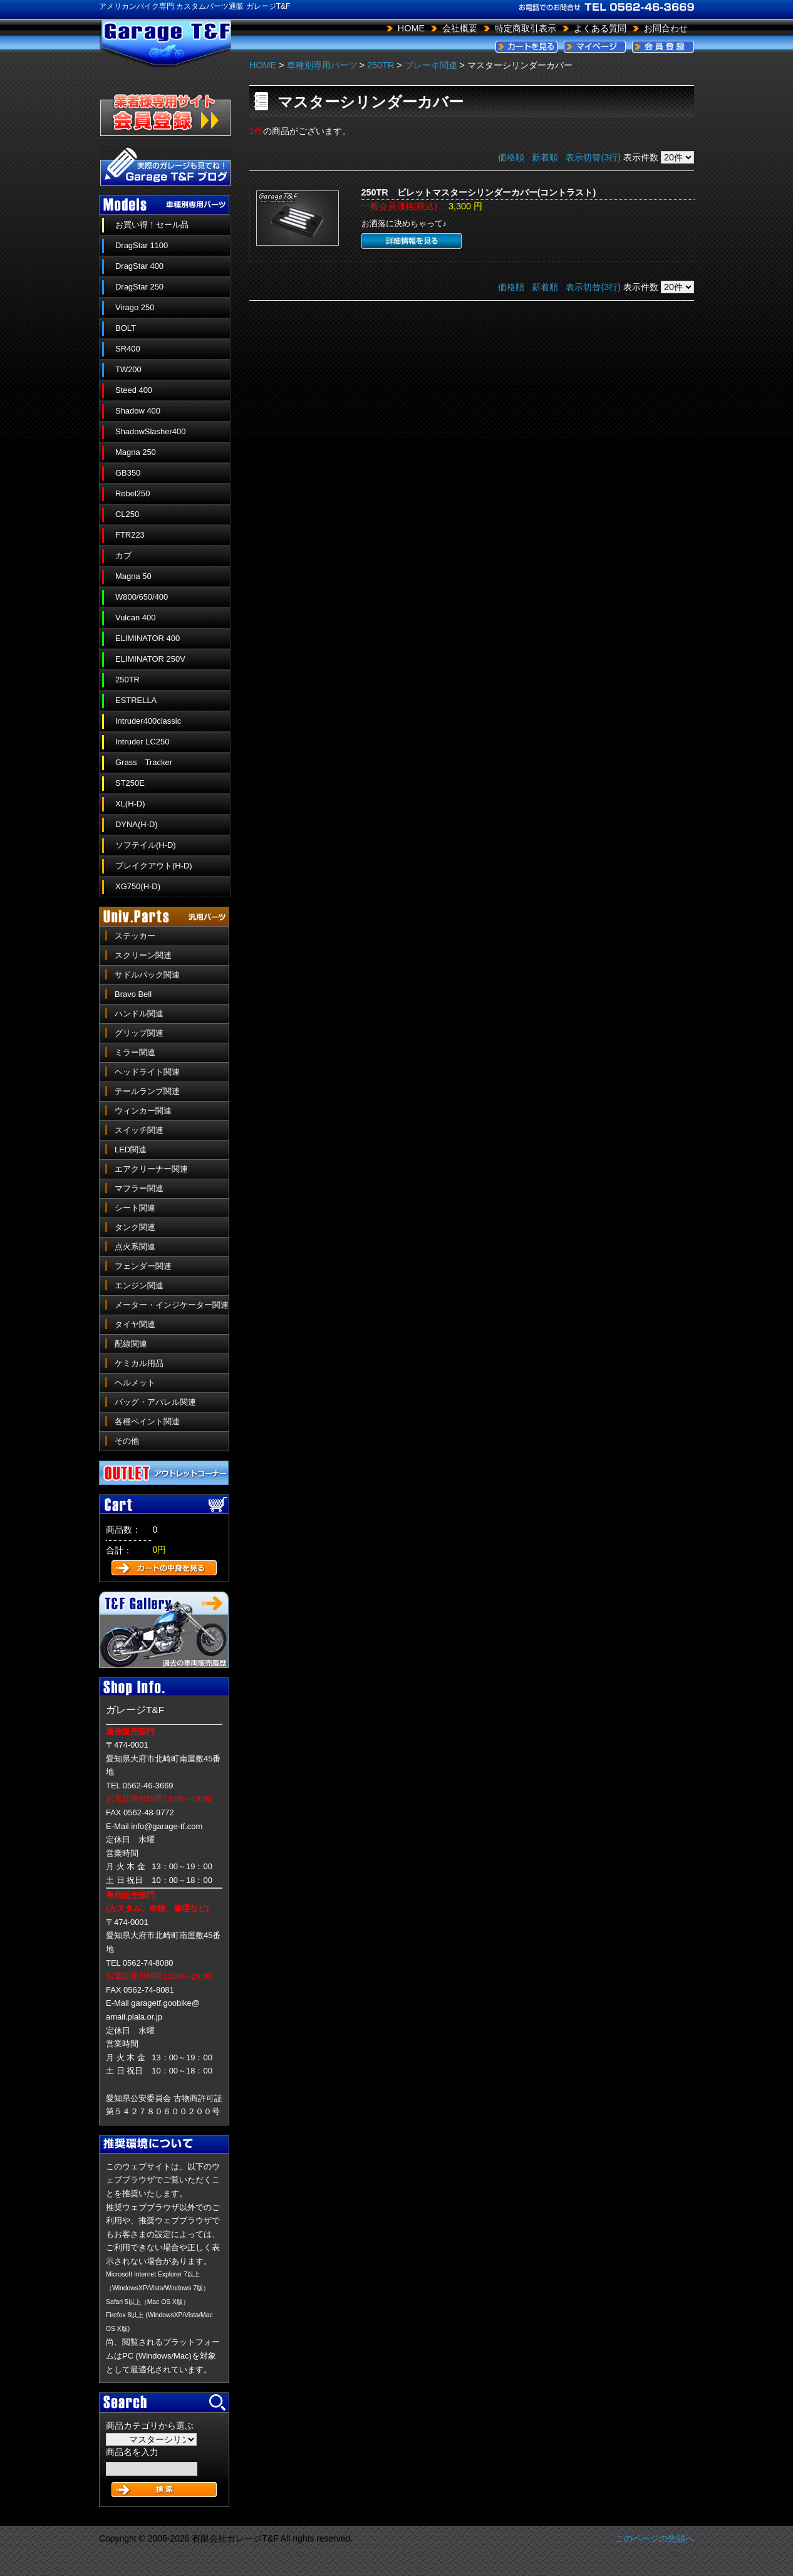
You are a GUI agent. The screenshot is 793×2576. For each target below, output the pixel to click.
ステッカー (135, 936)
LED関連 (131, 1149)
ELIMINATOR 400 (147, 638)
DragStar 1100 (141, 245)
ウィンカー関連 (143, 1110)
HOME (411, 28)
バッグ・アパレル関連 (155, 1402)
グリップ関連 (139, 1033)
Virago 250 (134, 307)
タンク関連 (135, 1227)
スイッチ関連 (139, 1130)
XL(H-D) (130, 803)
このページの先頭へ (654, 2538)
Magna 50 (133, 576)
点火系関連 (135, 1246)
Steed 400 (133, 390)
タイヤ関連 (135, 1324)
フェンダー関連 (143, 1266)
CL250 (127, 514)
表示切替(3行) (593, 157)
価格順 (511, 157)
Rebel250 (132, 493)
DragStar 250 (139, 286)
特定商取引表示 (525, 28)
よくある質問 (600, 28)
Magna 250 (135, 452)
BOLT (125, 328)
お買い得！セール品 (152, 224)
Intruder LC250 (142, 741)
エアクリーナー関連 (151, 1169)
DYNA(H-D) (136, 824)
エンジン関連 (139, 1285)
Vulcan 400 (135, 617)
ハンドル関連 (139, 1013)
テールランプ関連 (147, 1091)
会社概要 (459, 28)
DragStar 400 (139, 266)
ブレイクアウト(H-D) (153, 865)
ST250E (130, 783)
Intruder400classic (148, 721)
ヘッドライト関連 (147, 1072)
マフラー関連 (139, 1188)
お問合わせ (666, 28)
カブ (123, 555)
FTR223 (130, 535)
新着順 (545, 157)
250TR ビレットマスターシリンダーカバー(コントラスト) (478, 192)
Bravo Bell (133, 994)
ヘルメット (135, 1382)
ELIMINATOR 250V (150, 659)
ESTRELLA (136, 700)
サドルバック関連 (147, 974)
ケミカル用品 (139, 1363)
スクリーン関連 (143, 955)
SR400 (127, 348)
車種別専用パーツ (322, 65)
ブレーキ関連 (431, 65)
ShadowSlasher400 (150, 431)
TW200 (128, 369)
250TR (127, 679)
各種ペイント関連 (147, 1421)
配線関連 (131, 1343)
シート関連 (135, 1207)
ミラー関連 (135, 1052)
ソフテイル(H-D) (145, 845)
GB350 (127, 472)
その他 (127, 1441)
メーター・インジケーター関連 (172, 1305)
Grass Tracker (143, 762)
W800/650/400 (141, 597)
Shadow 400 (137, 410)
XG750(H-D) (137, 886)
